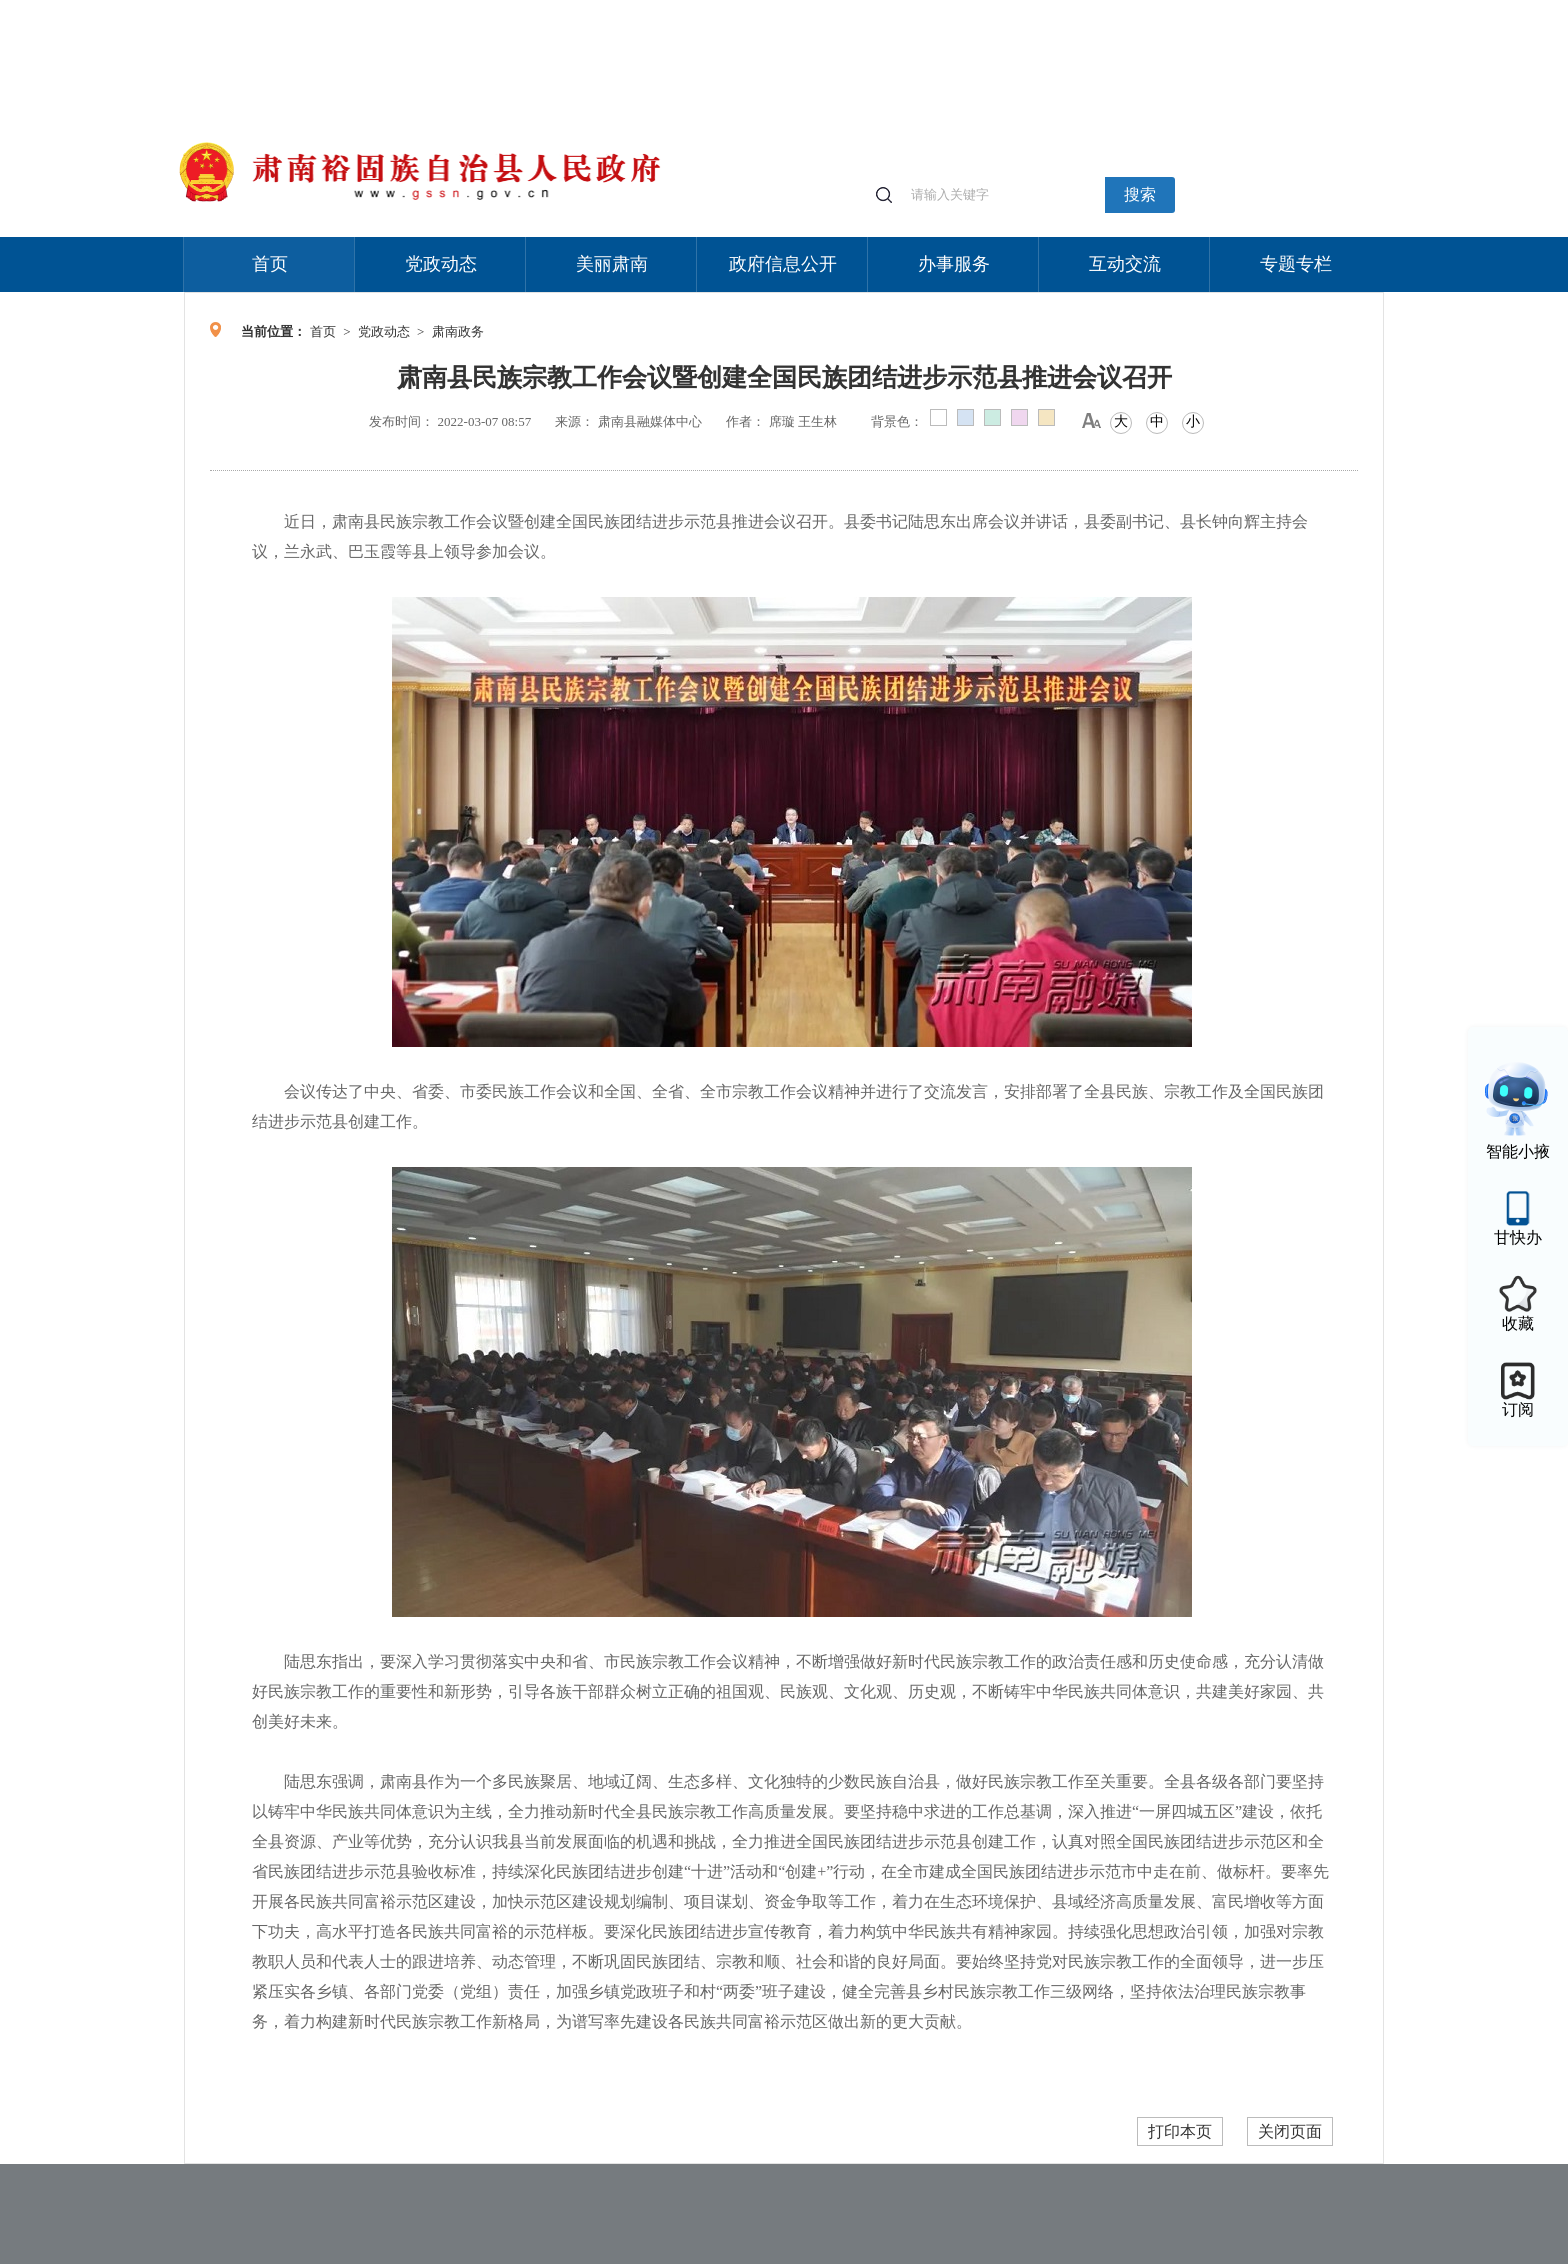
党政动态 (441, 264)
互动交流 (1125, 264)
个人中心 (1064, 10)
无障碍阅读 (1236, 9)
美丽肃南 (612, 264)
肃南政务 (458, 331)
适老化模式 (1146, 9)
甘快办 (1518, 1237)
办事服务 (954, 264)
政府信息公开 (783, 264)
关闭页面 (1290, 2131)
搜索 (1140, 194)
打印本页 (1180, 2131)
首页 (270, 264)
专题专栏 (1296, 264)
